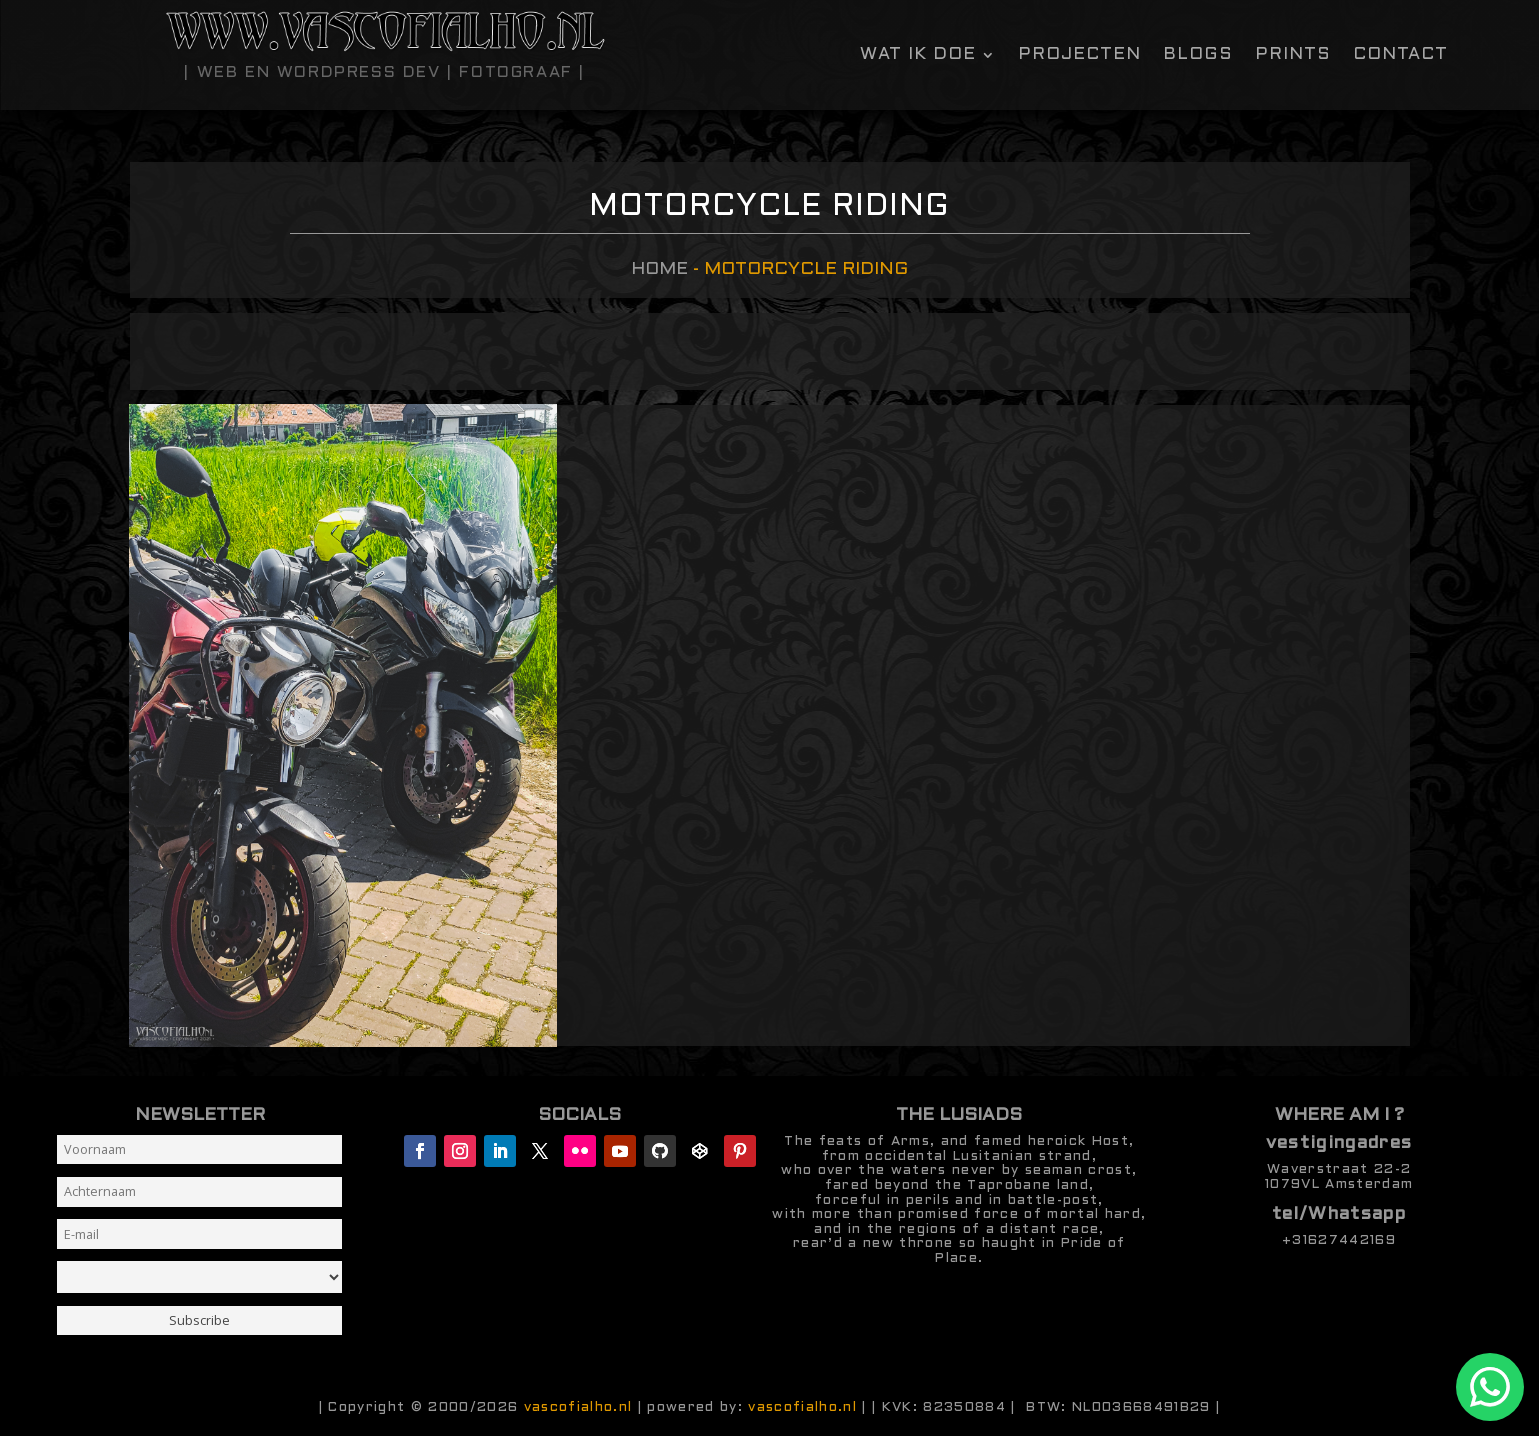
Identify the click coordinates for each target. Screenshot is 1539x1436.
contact (1400, 55)
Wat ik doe (918, 55)
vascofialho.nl (578, 1407)
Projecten (1079, 55)
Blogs (1198, 55)
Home (659, 269)
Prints (1293, 55)
